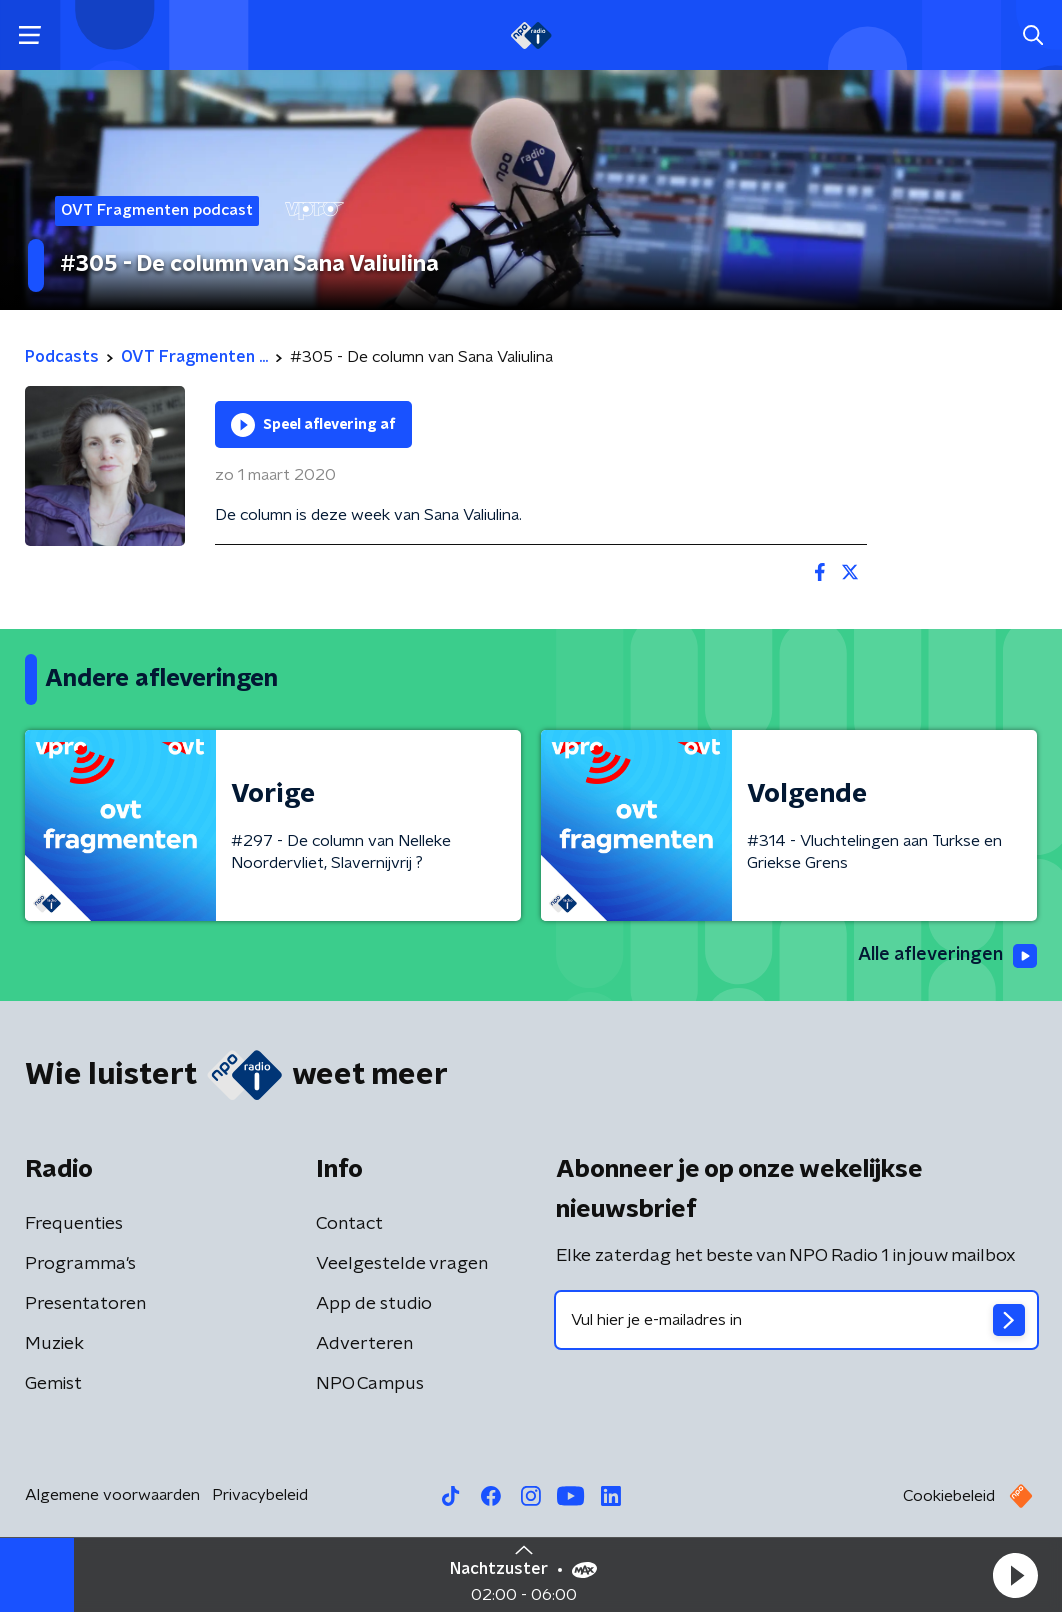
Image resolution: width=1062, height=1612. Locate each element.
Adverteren (364, 1344)
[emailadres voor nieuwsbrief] (796, 1320)
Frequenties (74, 1224)
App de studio (374, 1304)
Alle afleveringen (947, 956)
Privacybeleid (260, 1495)
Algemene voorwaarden (112, 1495)
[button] (1015, 1575)
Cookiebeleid (949, 1496)
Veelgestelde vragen (402, 1264)
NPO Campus (370, 1384)
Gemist (53, 1384)
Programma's (80, 1264)
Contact (349, 1224)
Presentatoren (85, 1304)
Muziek (54, 1344)
